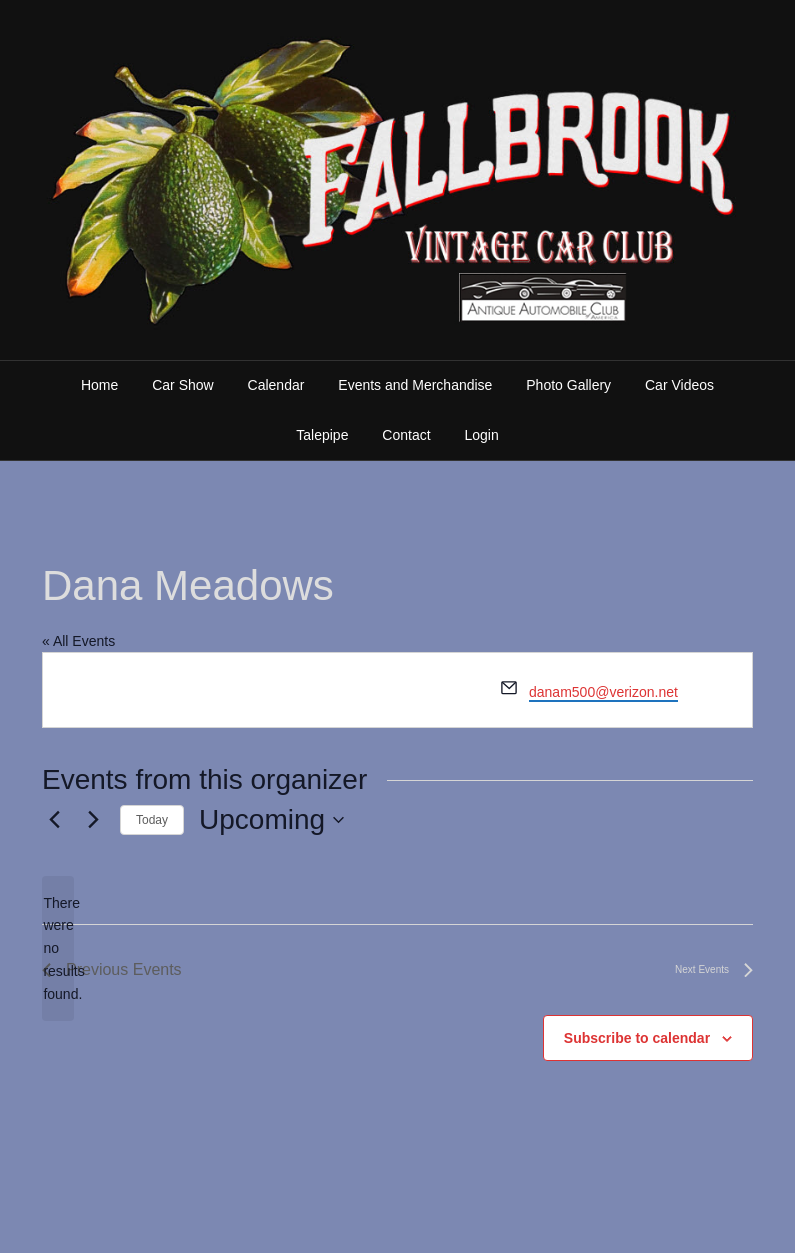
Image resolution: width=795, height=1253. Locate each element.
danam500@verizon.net (603, 692)
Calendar (276, 385)
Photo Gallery (568, 385)
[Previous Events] (54, 820)
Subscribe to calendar (637, 1038)
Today (152, 820)
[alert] (58, 948)
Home (99, 385)
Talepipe (322, 435)
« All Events (78, 641)
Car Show (182, 385)
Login (481, 435)
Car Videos (679, 385)
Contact (406, 435)
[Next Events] (93, 820)
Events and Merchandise (415, 385)
